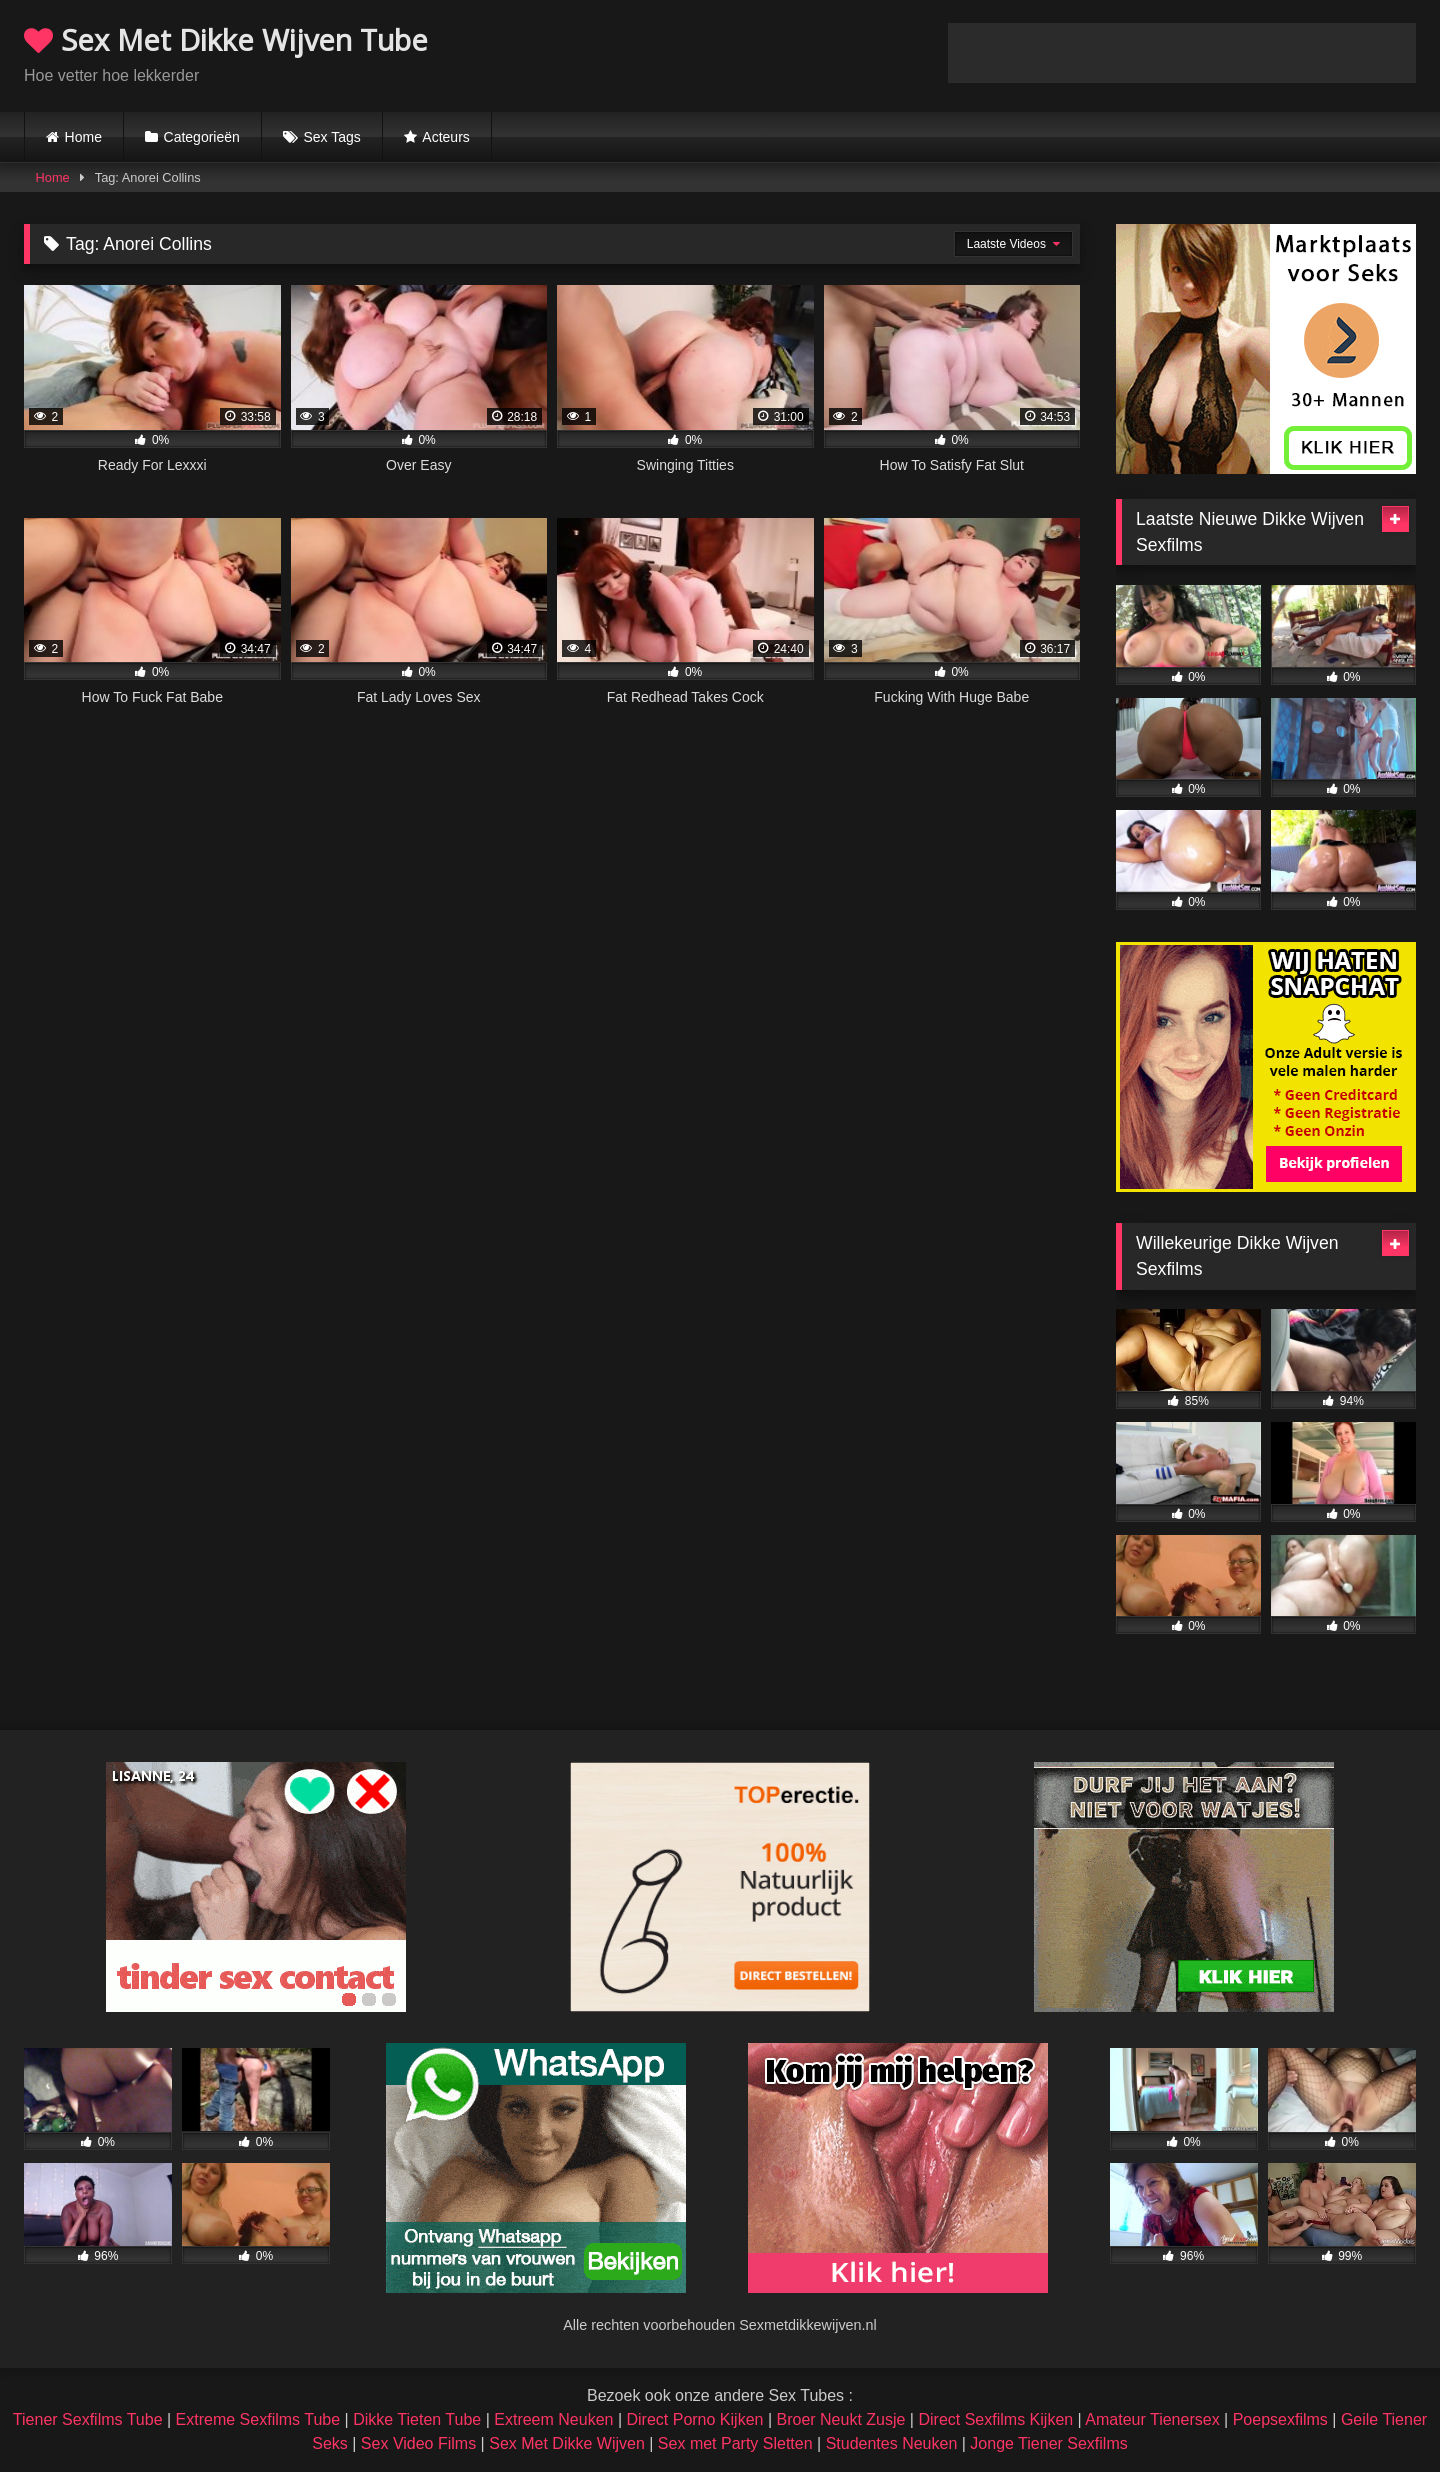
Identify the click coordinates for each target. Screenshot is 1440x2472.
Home (83, 137)
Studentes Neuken (892, 2443)
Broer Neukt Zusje (840, 2419)
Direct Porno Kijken (694, 2419)
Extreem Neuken (553, 2419)
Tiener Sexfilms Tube (88, 2419)
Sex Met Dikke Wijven (567, 2443)
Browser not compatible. (1182, 53)
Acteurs (445, 137)
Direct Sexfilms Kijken (995, 2419)
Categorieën (202, 137)
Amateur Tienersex (1152, 2419)
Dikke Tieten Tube (417, 2419)
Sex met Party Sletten (735, 2443)
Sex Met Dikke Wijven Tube (226, 39)
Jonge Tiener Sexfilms (1048, 2443)
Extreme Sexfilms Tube (258, 2419)
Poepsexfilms (1280, 2419)
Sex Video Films (418, 2443)
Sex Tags (331, 137)
